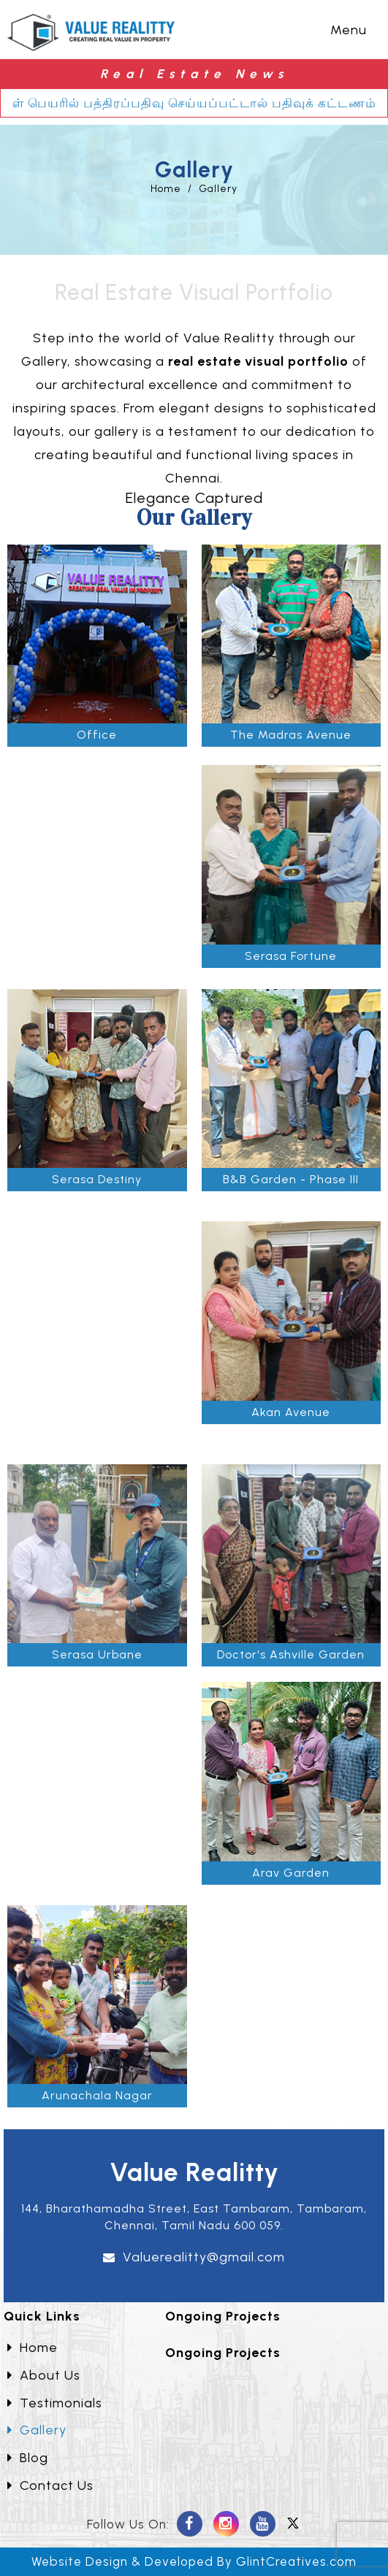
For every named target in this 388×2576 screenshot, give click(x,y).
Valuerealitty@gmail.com (204, 2257)
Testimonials (54, 2403)
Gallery (218, 188)
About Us (43, 2375)
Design (106, 2561)
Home (166, 188)
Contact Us (50, 2485)
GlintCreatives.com (296, 2561)
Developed (179, 2561)
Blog (27, 2458)
